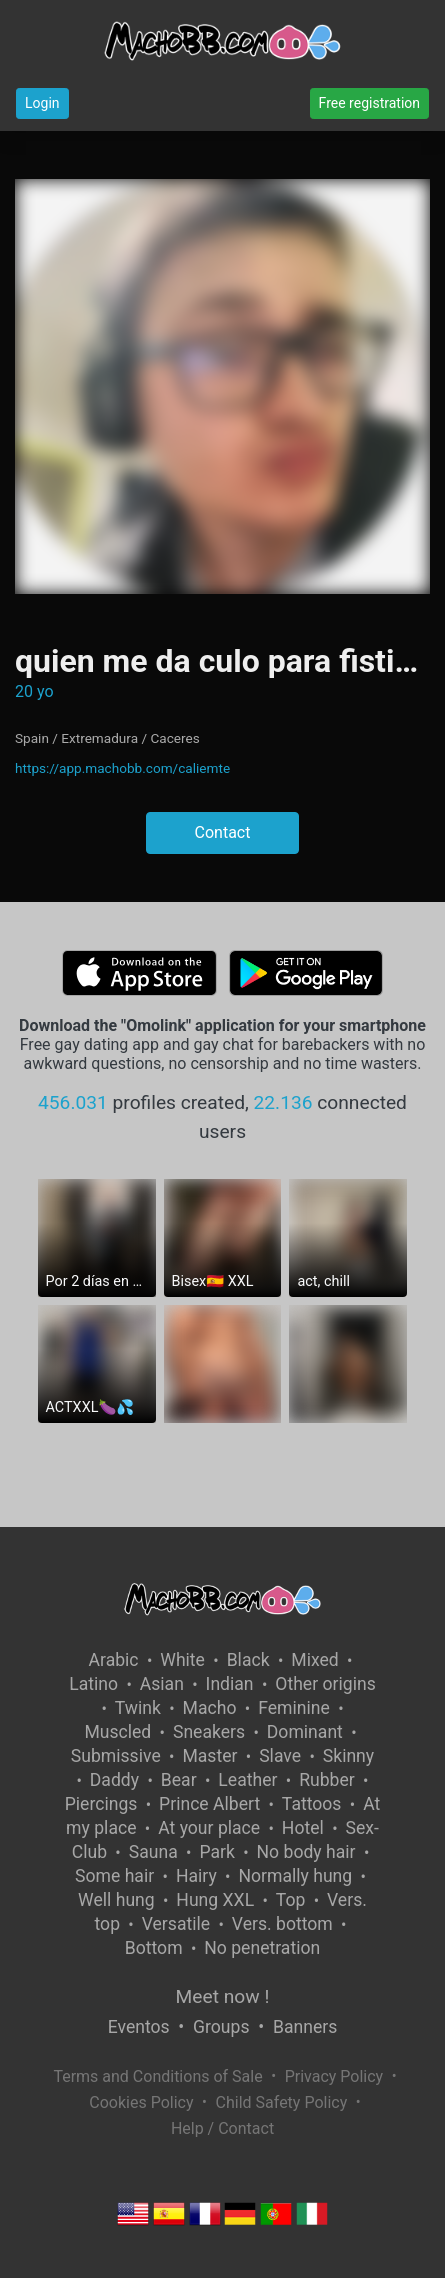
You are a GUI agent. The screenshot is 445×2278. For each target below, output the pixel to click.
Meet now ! (223, 1996)
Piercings (101, 1804)
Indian (230, 1684)
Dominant (305, 1732)
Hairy (196, 1876)
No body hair (306, 1852)
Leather (247, 1780)
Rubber (327, 1780)
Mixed (314, 1660)
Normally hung (295, 1876)
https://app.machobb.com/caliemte (122, 768)
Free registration (369, 103)
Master (209, 1756)
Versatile (176, 1924)
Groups (221, 2027)
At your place (209, 1828)
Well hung (116, 1900)
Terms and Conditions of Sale (157, 2076)
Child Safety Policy (282, 2102)
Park (216, 1852)
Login (42, 103)
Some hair (114, 1876)
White (182, 1660)
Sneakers (209, 1732)
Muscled (117, 1732)
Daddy (114, 1780)
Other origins (325, 1684)
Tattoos (312, 1804)
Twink (138, 1708)
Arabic (114, 1660)
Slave (280, 1756)
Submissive (116, 1756)
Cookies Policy (141, 2102)
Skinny (348, 1756)
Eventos (139, 2027)
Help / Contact (222, 2128)
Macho (210, 1708)
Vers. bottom (282, 1924)
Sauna (153, 1852)
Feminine (294, 1708)
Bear (179, 1780)
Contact (223, 832)
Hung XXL (215, 1900)
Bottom (154, 1948)
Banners (305, 2027)
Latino (93, 1684)
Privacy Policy (334, 2076)
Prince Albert (209, 1804)
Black (248, 1660)
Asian (162, 1684)
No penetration (262, 1948)
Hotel (303, 1828)
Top (291, 1900)
